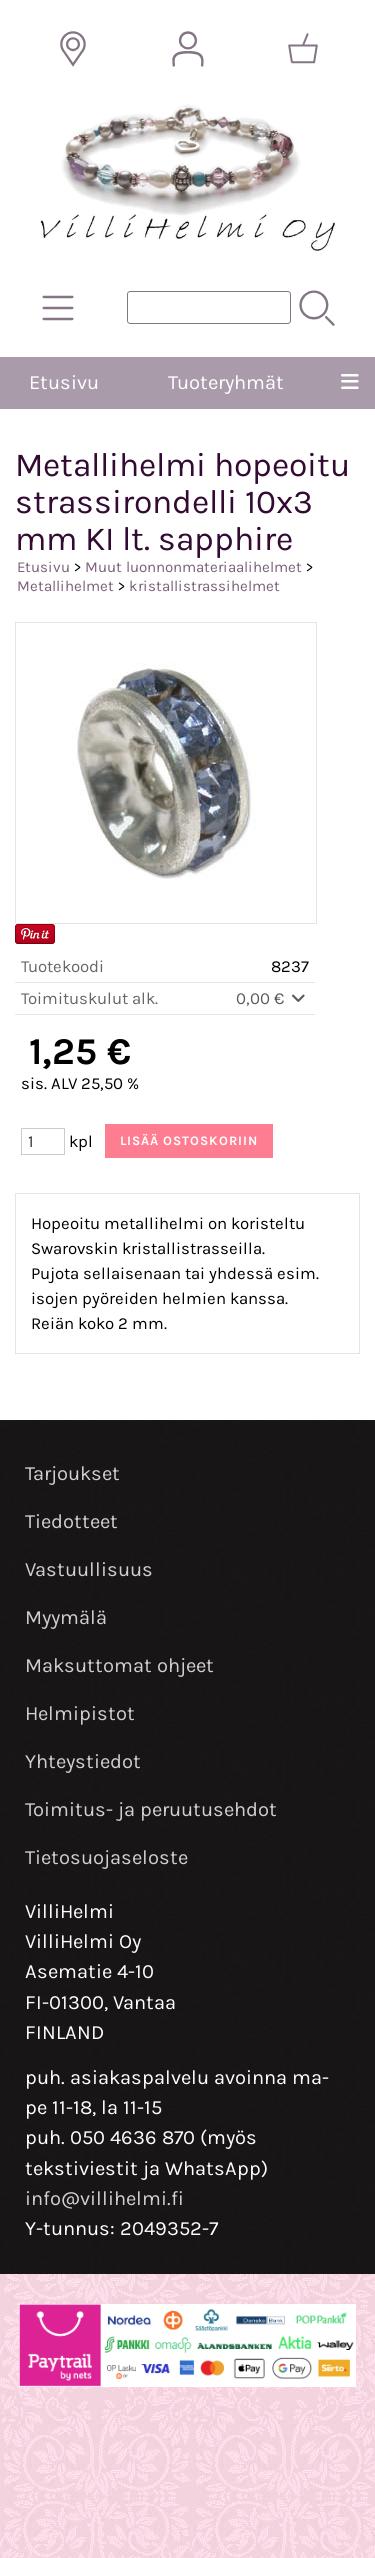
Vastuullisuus (89, 1569)
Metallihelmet (65, 586)
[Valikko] (349, 383)
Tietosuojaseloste (106, 1857)
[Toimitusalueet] (73, 49)
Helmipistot (80, 1713)
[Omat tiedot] (188, 49)
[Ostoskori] (303, 49)
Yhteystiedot (83, 1761)
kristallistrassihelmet (204, 586)
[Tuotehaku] (209, 307)
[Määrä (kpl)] (43, 1141)
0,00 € (272, 998)
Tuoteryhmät (226, 382)
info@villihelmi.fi (104, 2198)
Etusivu (64, 382)
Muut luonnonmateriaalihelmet (193, 567)
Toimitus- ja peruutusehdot (151, 1809)
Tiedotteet (71, 1521)
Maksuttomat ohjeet (119, 1665)
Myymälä (66, 1617)
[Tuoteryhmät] (58, 308)
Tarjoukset (72, 1473)
